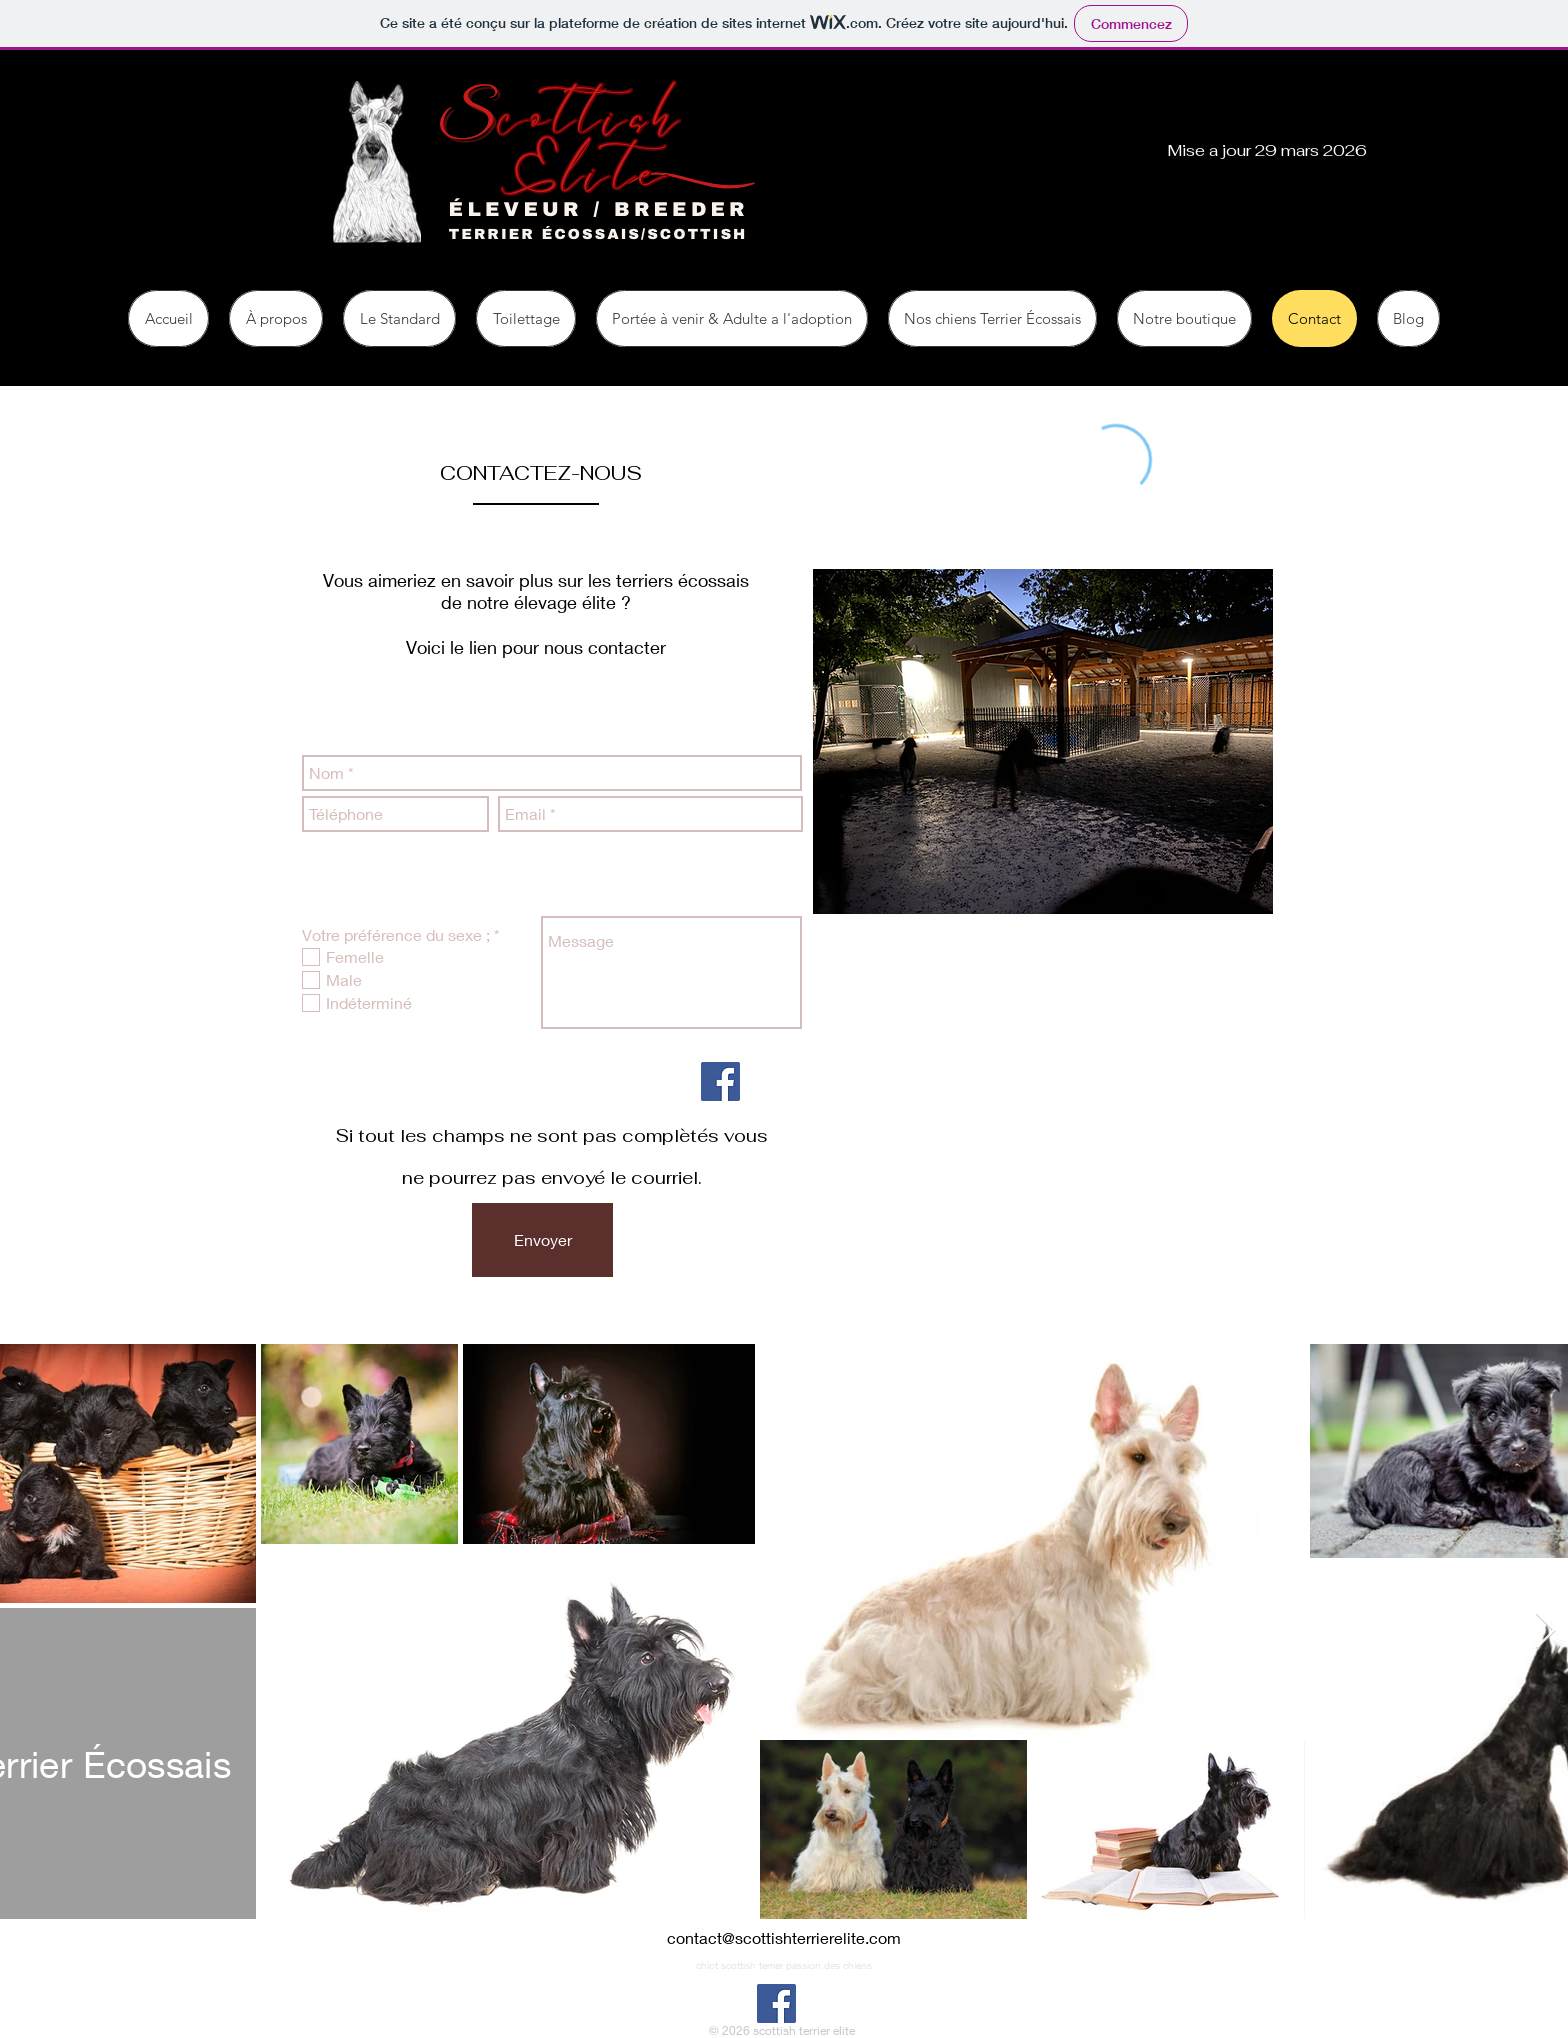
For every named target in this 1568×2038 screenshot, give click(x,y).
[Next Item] (1545, 1631)
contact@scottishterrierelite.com (784, 1937)
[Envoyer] (542, 1240)
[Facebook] (720, 1081)
